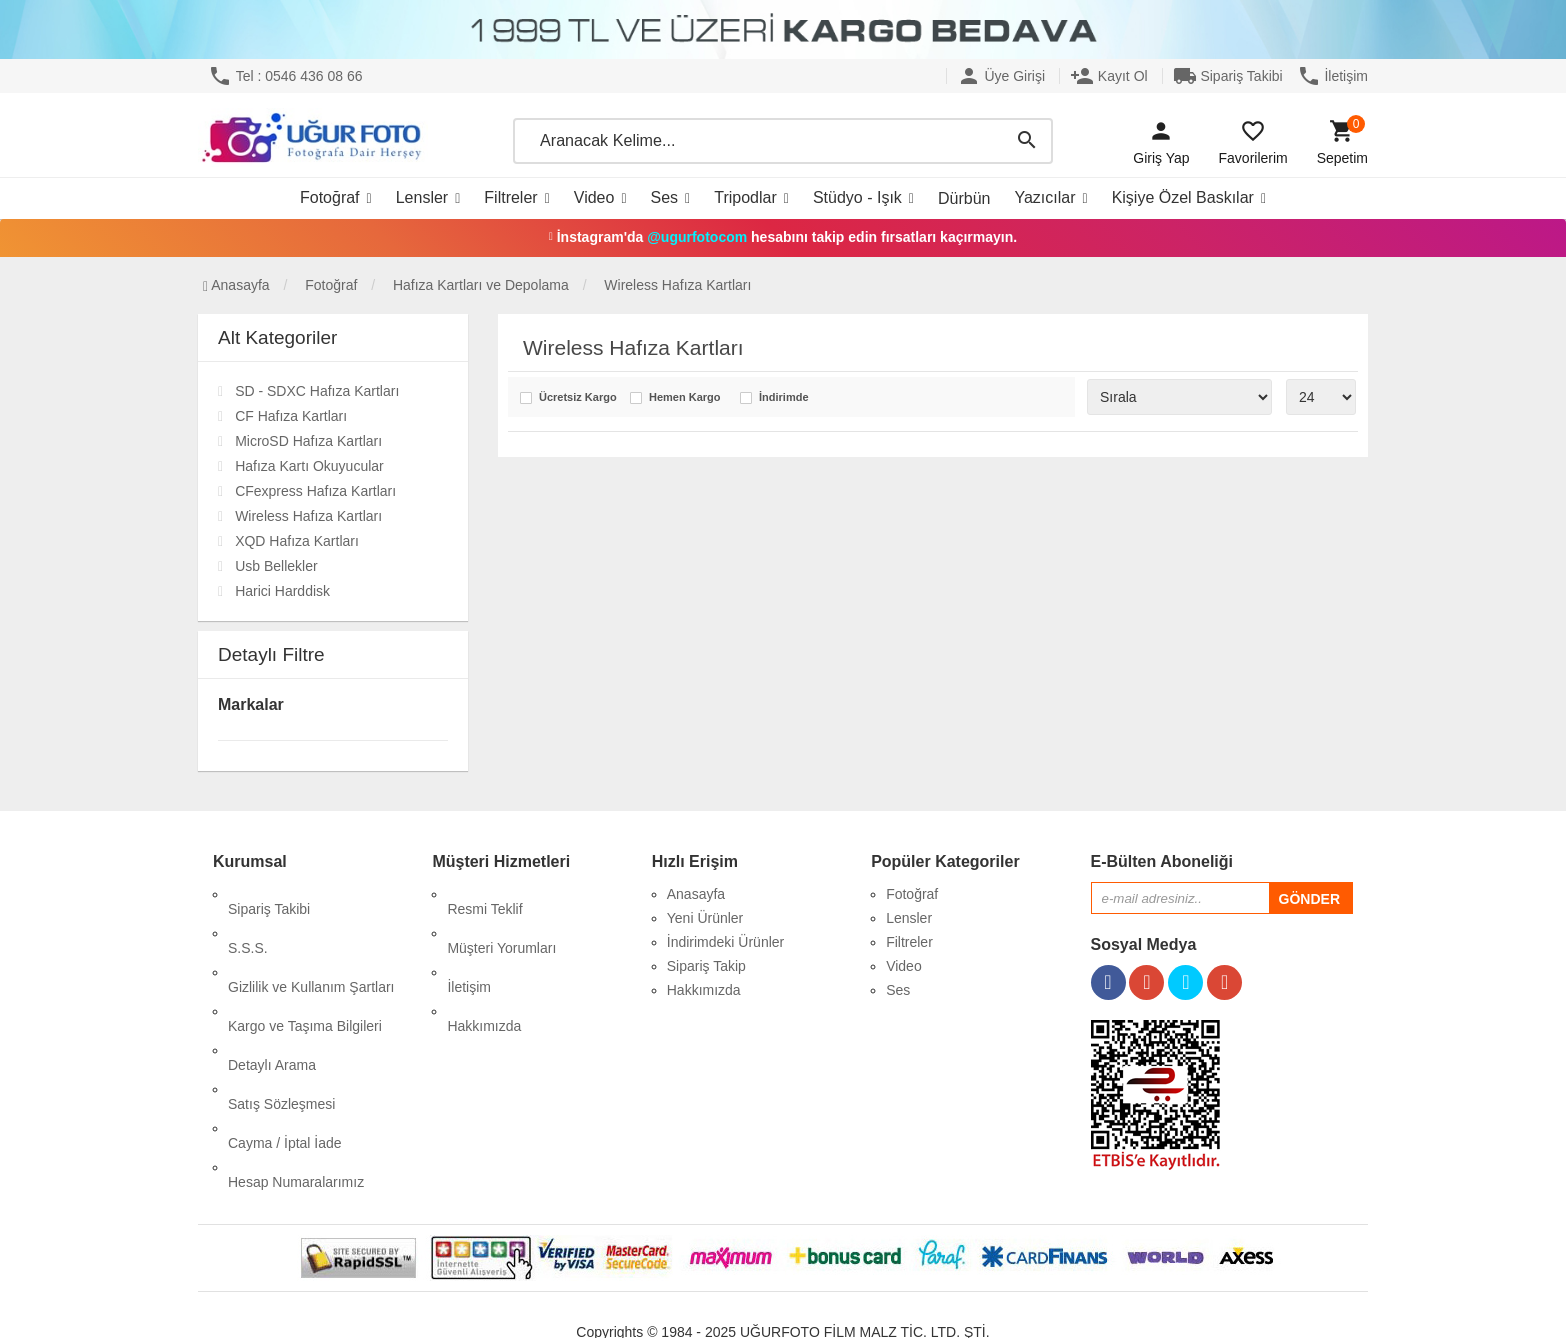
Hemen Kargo (685, 397)
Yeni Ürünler (705, 918)
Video (594, 197)
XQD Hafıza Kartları (297, 541)
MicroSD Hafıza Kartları (308, 441)
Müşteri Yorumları (501, 918)
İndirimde (784, 397)
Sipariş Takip (706, 966)
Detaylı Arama (272, 990)
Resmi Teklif (484, 894)
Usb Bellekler (276, 566)
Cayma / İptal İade (285, 1038)
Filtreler (510, 197)
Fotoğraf (330, 197)
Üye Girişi (1001, 76)
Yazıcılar (1044, 197)
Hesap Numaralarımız (296, 1062)
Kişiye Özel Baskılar (1183, 197)
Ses (665, 197)
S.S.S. (248, 918)
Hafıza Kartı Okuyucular (309, 466)
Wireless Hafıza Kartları (308, 516)
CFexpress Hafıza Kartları (315, 491)
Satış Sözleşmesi (281, 1014)
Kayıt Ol (1109, 76)
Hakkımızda (484, 966)
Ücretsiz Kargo (578, 397)
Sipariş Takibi (1228, 76)
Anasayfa (236, 285)
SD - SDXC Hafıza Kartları (317, 391)
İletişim (1332, 76)
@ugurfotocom (697, 237)
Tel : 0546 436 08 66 (285, 76)
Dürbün (964, 198)
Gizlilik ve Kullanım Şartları (311, 942)
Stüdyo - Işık (857, 197)
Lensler (422, 197)
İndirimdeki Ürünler (725, 942)
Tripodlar (745, 197)
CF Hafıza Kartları (291, 416)
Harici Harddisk (282, 591)
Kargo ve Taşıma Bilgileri (305, 966)
